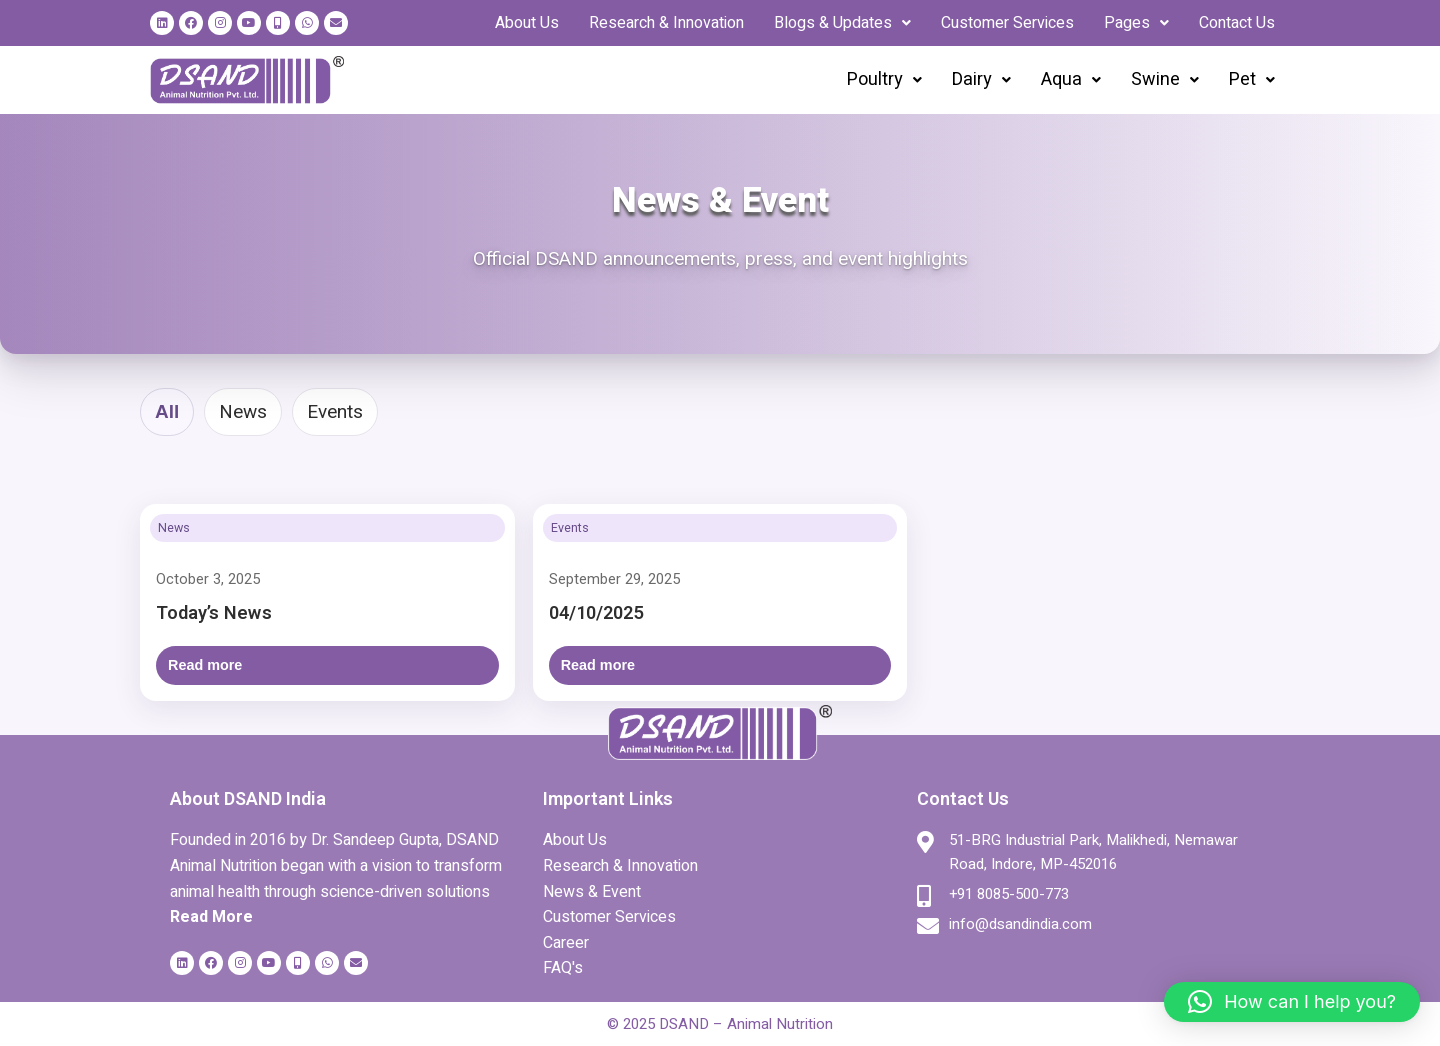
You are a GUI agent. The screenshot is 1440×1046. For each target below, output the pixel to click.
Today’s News (214, 613)
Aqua (1071, 79)
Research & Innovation (666, 23)
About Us (527, 23)
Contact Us (1237, 23)
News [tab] (243, 411)
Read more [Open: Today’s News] (205, 665)
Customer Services (1007, 23)
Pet (1252, 79)
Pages (1136, 23)
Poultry (884, 79)
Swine (1165, 79)
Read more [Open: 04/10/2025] (598, 665)
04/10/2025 (596, 613)
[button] (842, 23)
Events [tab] (335, 411)
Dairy (981, 79)
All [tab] (167, 411)
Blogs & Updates (842, 23)
